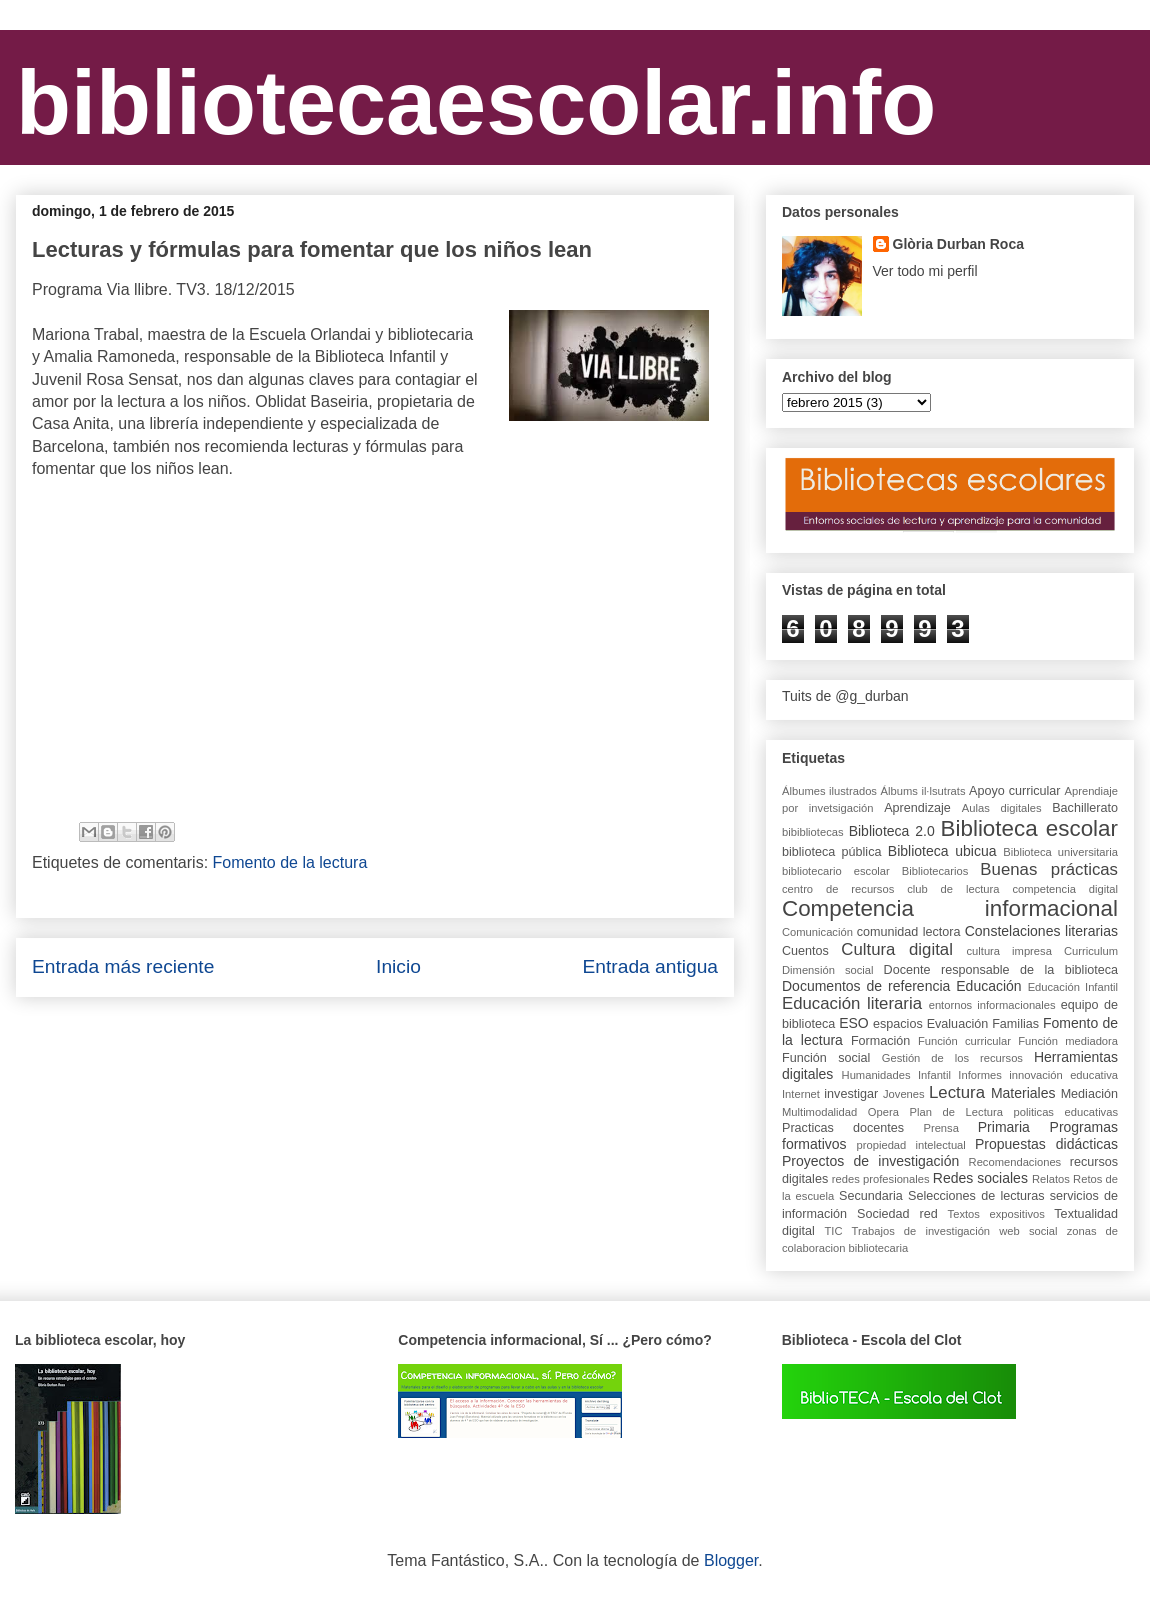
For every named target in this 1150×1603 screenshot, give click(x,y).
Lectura (957, 1092)
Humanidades (876, 1075)
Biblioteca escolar (1029, 828)
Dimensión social (828, 970)
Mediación (1089, 1094)
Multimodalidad (819, 1112)
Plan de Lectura (956, 1112)
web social (1028, 1231)
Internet (801, 1094)
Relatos (1051, 1179)
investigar (851, 1094)
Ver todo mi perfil (925, 271)
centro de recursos (838, 889)
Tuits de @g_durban (845, 696)
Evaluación (958, 1024)
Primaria (1004, 1127)
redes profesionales (881, 1179)
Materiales (1023, 1093)
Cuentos (805, 951)
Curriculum (1091, 951)
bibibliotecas (813, 832)
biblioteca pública (831, 852)
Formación (881, 1041)
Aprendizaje (917, 808)
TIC (833, 1231)
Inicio (398, 966)
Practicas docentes (843, 1128)
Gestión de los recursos (952, 1058)
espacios (898, 1024)
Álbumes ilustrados (829, 791)
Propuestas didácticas (1046, 1144)
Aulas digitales (1002, 808)
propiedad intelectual (911, 1145)
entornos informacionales (992, 1005)
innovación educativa (1063, 1075)
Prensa (940, 1128)
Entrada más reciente (123, 966)
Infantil (934, 1075)
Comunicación (817, 932)
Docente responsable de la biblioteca (1001, 970)
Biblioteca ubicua (942, 851)
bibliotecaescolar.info (476, 103)
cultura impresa (1008, 951)
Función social (826, 1058)
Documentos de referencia (866, 986)
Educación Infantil (1073, 987)
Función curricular (964, 1041)
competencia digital (1065, 889)
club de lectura (953, 889)
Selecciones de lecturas (976, 1196)
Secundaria (871, 1196)
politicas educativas (1066, 1112)
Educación (988, 986)
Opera (883, 1112)
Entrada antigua (650, 966)
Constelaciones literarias (1041, 931)
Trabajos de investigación (921, 1231)
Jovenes (904, 1094)
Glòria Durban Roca (958, 244)
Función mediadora (1068, 1041)
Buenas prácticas (1049, 869)
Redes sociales (980, 1178)
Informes (980, 1075)
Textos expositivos (996, 1214)
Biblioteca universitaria (1060, 852)
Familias (1015, 1024)
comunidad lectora (909, 932)
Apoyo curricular (1014, 791)
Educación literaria (852, 1003)
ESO (854, 1023)
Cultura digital (897, 949)
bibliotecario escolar (836, 871)
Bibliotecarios (935, 871)
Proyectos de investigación (870, 1161)
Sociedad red (897, 1214)
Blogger (731, 1560)
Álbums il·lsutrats (923, 791)
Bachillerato (1085, 808)
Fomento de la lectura (290, 862)
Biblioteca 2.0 (892, 831)
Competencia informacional (950, 908)
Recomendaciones (1015, 1162)
